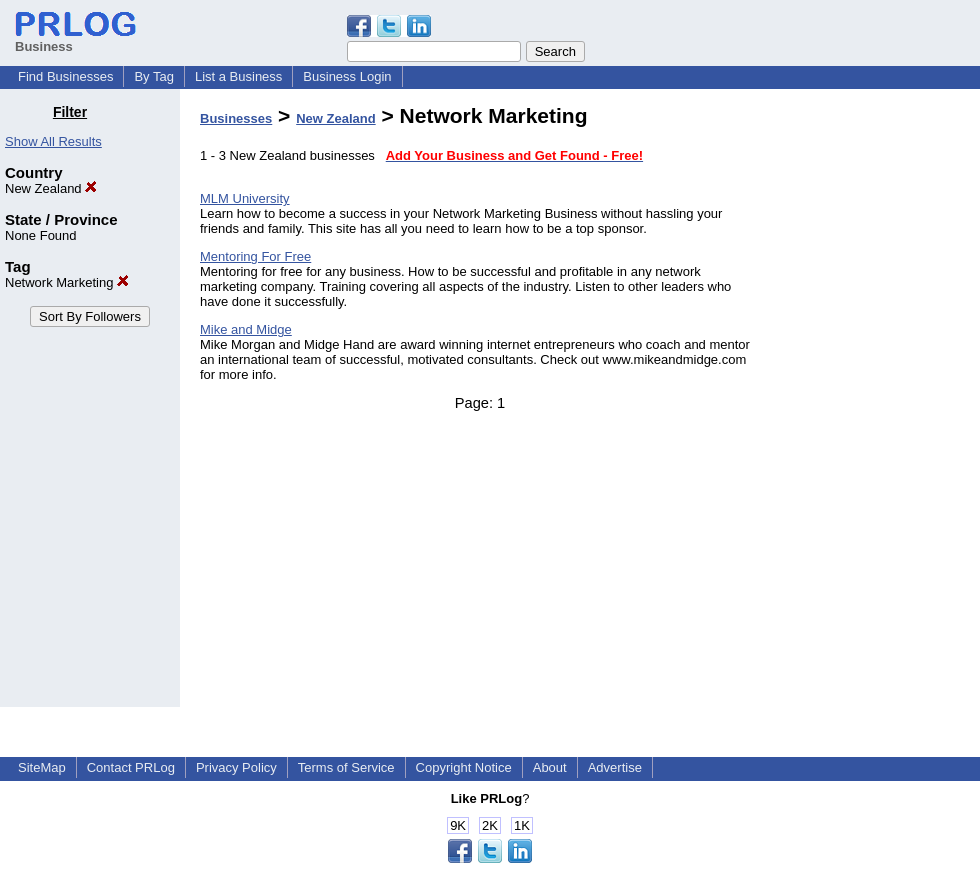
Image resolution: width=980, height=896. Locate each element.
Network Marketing (67, 282)
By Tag (154, 76)
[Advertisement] (878, 404)
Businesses (236, 118)
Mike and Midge (246, 329)
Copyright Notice (464, 767)
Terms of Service (346, 767)
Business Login (347, 76)
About (550, 767)
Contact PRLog (131, 767)
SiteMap (42, 767)
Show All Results (53, 141)
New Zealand (51, 188)
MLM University (245, 198)
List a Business (238, 76)
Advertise (615, 767)
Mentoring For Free (255, 256)
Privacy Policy (236, 767)
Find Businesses (65, 76)
